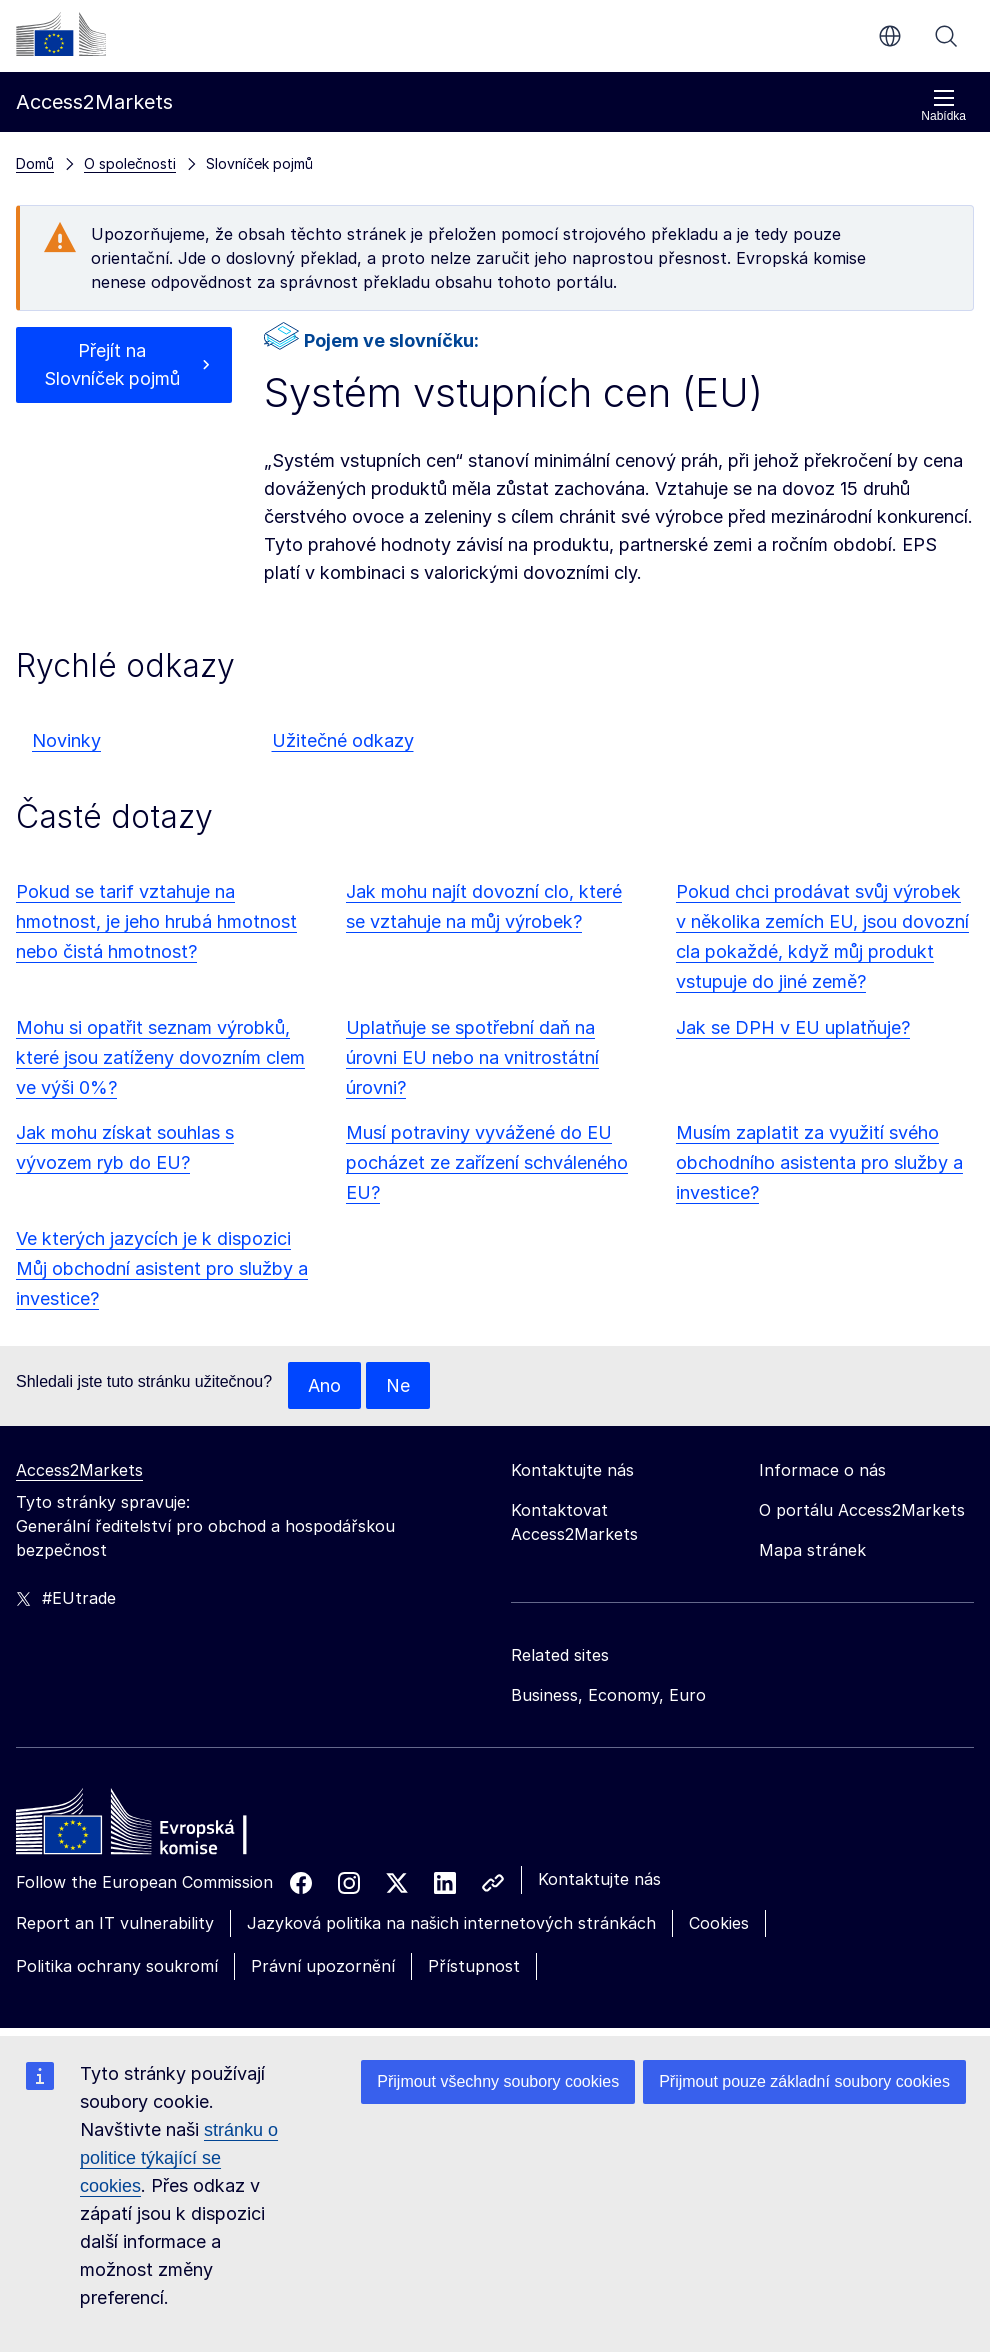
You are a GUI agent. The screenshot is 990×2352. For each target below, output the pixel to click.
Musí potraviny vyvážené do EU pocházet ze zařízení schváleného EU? (487, 1162)
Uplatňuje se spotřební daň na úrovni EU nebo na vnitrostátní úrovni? (472, 1057)
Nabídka (943, 105)
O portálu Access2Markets (862, 1511)
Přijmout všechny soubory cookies (498, 2081)
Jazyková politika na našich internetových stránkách (451, 1924)
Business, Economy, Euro (608, 1696)
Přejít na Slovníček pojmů (112, 364)
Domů (35, 163)
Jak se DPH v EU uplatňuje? (793, 1027)
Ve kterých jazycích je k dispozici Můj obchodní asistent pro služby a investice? (162, 1268)
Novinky (66, 740)
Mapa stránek (812, 1551)
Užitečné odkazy (343, 740)
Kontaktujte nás (599, 1880)
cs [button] (890, 36)
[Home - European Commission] (161, 1828)
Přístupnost (474, 1966)
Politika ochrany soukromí (117, 1966)
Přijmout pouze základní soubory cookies (804, 2081)
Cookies (719, 1924)
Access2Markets (79, 1471)
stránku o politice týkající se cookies (179, 2158)
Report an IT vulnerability (115, 1924)
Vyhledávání (946, 36)
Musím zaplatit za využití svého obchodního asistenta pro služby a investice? (819, 1162)
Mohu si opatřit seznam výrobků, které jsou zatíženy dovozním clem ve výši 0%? (160, 1057)
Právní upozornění (323, 1966)
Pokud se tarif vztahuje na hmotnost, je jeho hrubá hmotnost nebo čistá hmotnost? (156, 921)
